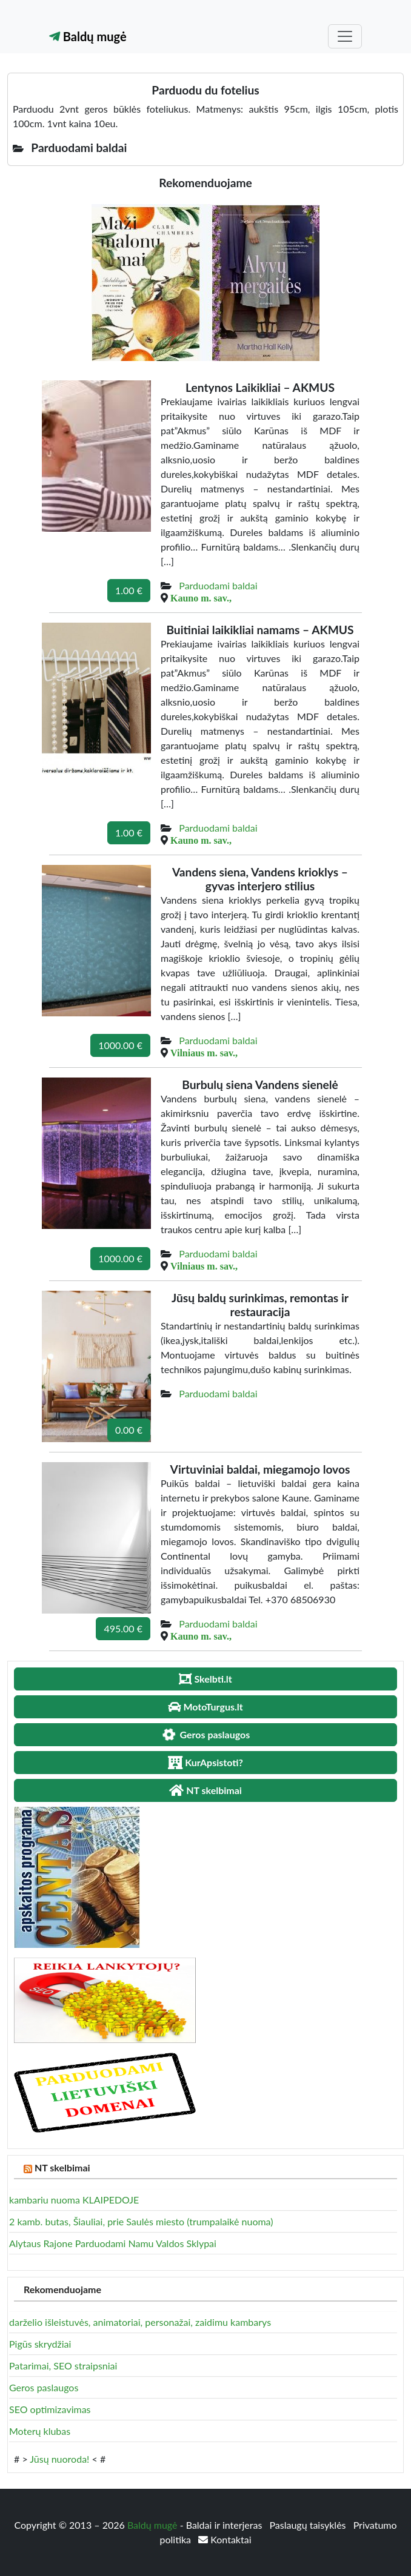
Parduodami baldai (218, 585)
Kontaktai (224, 2539)
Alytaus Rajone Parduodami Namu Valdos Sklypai (112, 2243)
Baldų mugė (88, 36)
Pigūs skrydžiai (40, 2343)
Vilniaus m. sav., (204, 1053)
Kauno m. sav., (201, 598)
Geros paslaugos (43, 2387)
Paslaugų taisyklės (308, 2525)
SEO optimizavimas (50, 2409)
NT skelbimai (62, 2167)
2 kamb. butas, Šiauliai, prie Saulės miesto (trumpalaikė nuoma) (141, 2221)
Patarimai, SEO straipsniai (63, 2365)
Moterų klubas (39, 2431)
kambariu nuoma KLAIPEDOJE (74, 2199)
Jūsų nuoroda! (59, 2459)
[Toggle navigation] (345, 36)
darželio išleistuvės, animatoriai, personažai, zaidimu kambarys (140, 2322)
